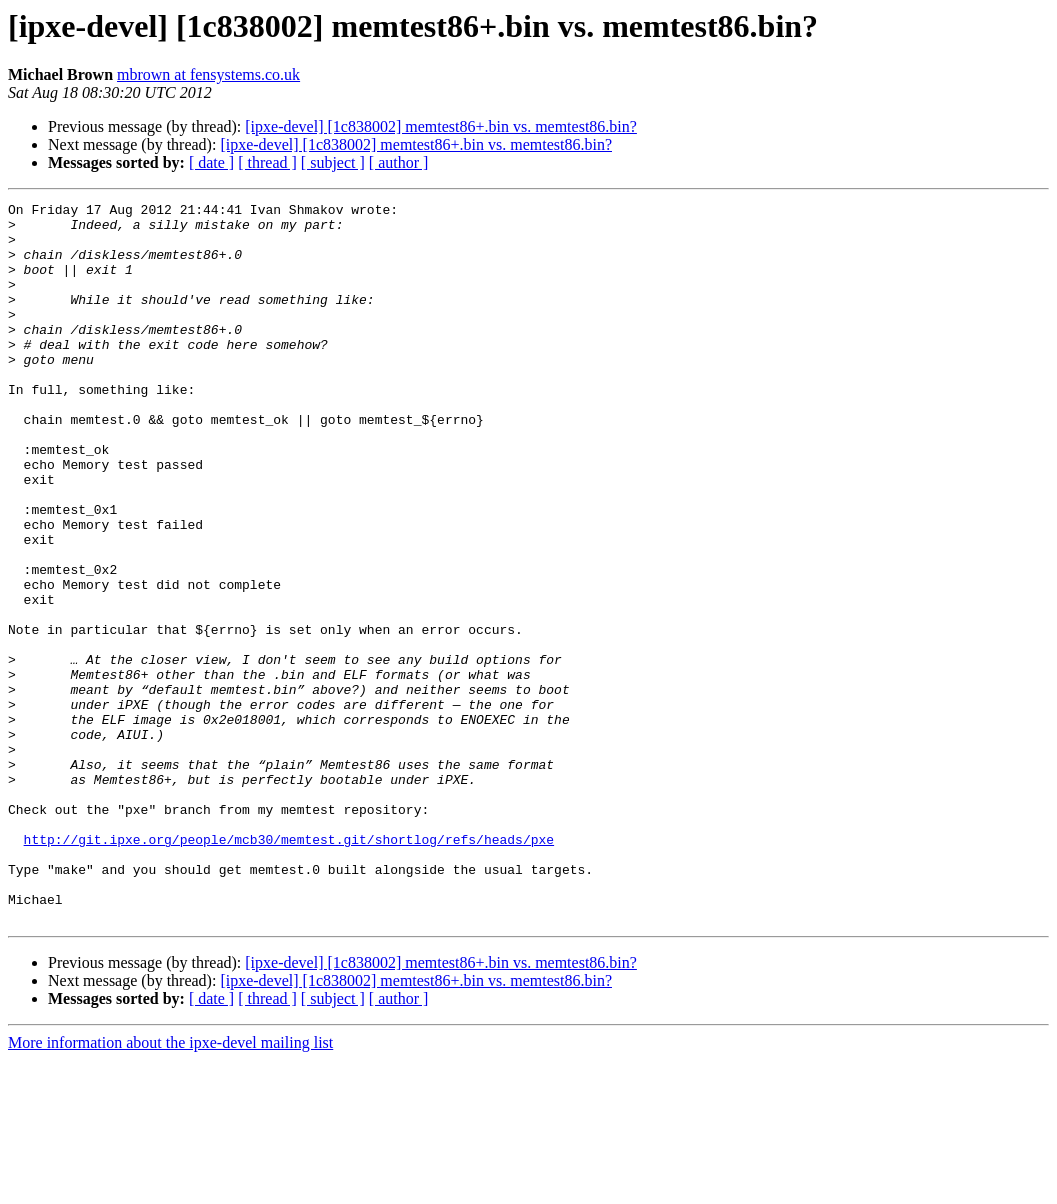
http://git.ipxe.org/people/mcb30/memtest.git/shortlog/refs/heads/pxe (289, 968)
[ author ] (399, 162)
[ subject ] (333, 162)
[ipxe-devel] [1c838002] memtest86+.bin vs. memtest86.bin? (441, 126)
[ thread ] (267, 162)
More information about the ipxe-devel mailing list (170, 1186)
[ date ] (211, 162)
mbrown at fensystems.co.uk (208, 74)
